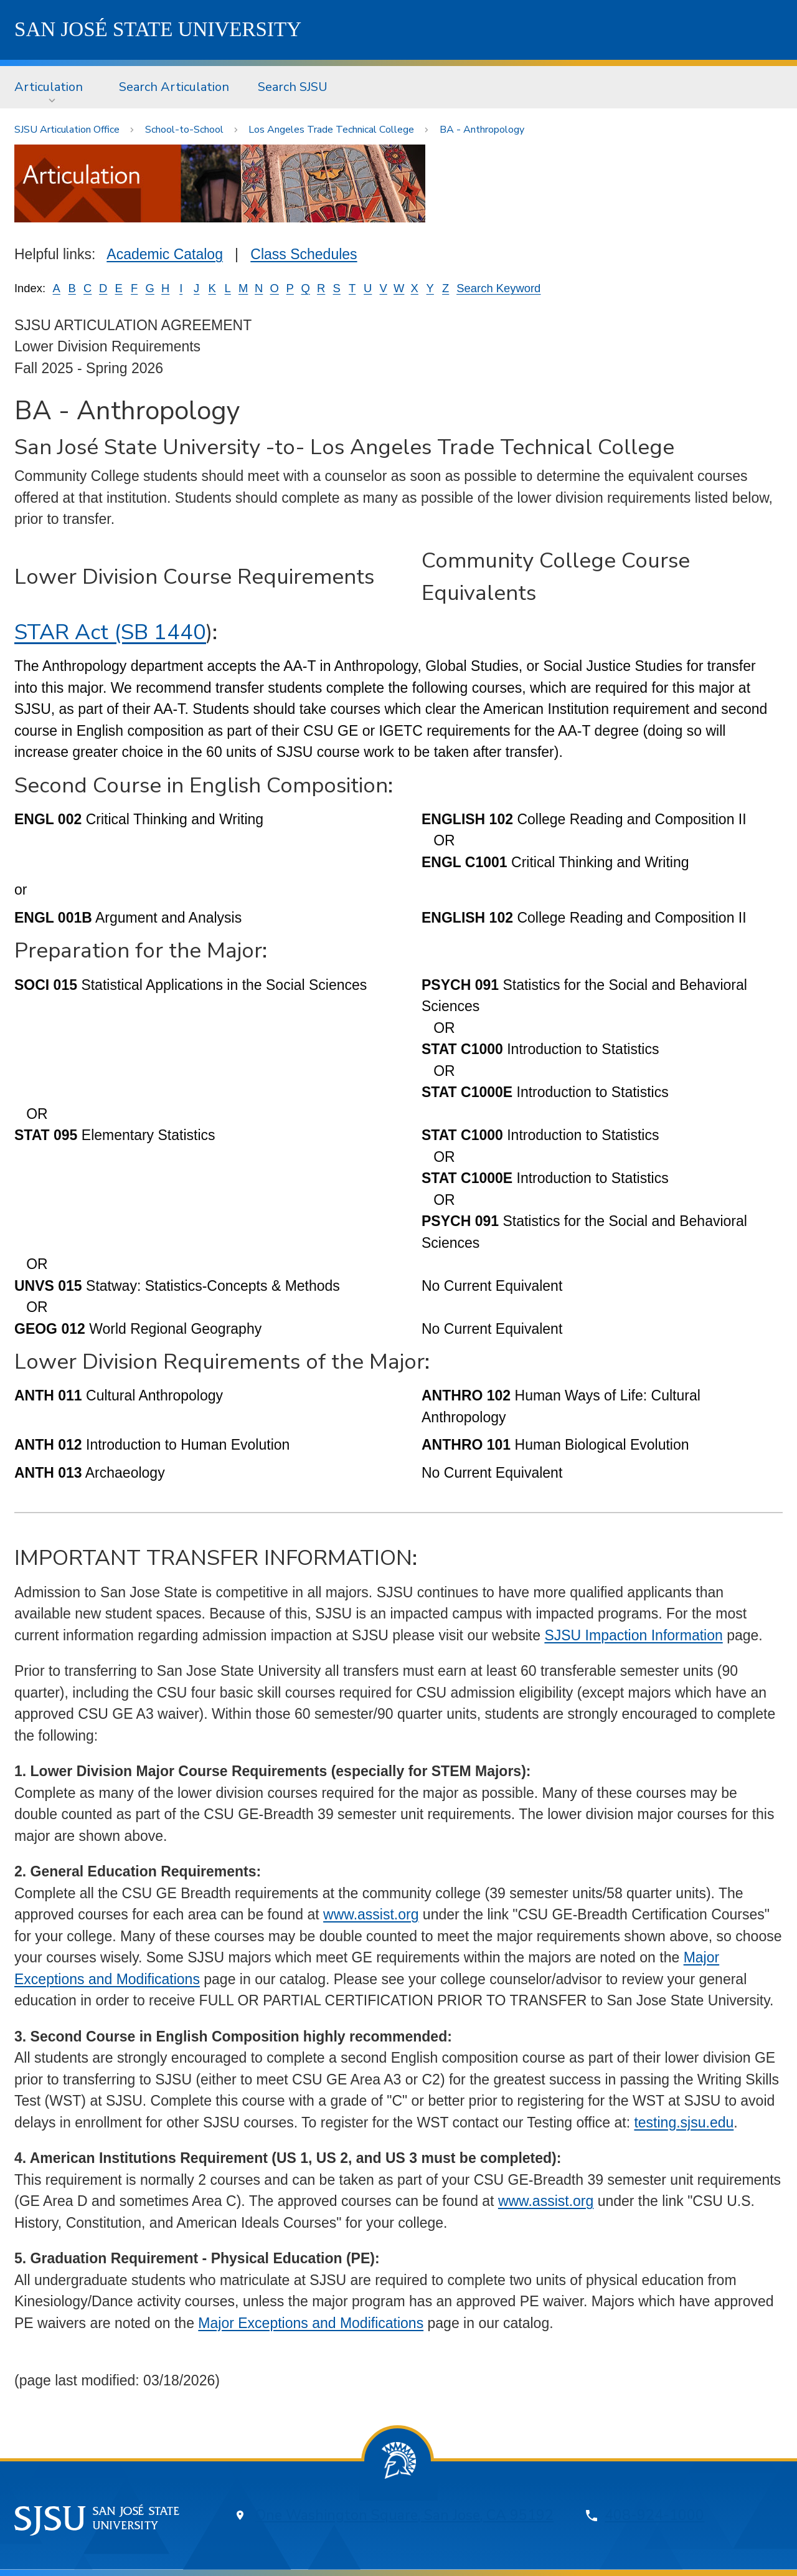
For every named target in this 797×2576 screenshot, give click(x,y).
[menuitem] (52, 87)
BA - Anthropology (482, 129)
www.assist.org (370, 1914)
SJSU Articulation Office (67, 129)
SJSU (157, 29)
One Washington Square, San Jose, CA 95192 (404, 2515)
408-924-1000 (654, 2515)
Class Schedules (303, 254)
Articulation (48, 86)
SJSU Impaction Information (633, 1635)
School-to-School (184, 129)
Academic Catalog (164, 254)
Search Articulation (174, 86)
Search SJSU (293, 86)
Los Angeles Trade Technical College (331, 129)
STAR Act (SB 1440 (110, 632)
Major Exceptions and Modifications (310, 2323)
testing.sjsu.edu (683, 2122)
